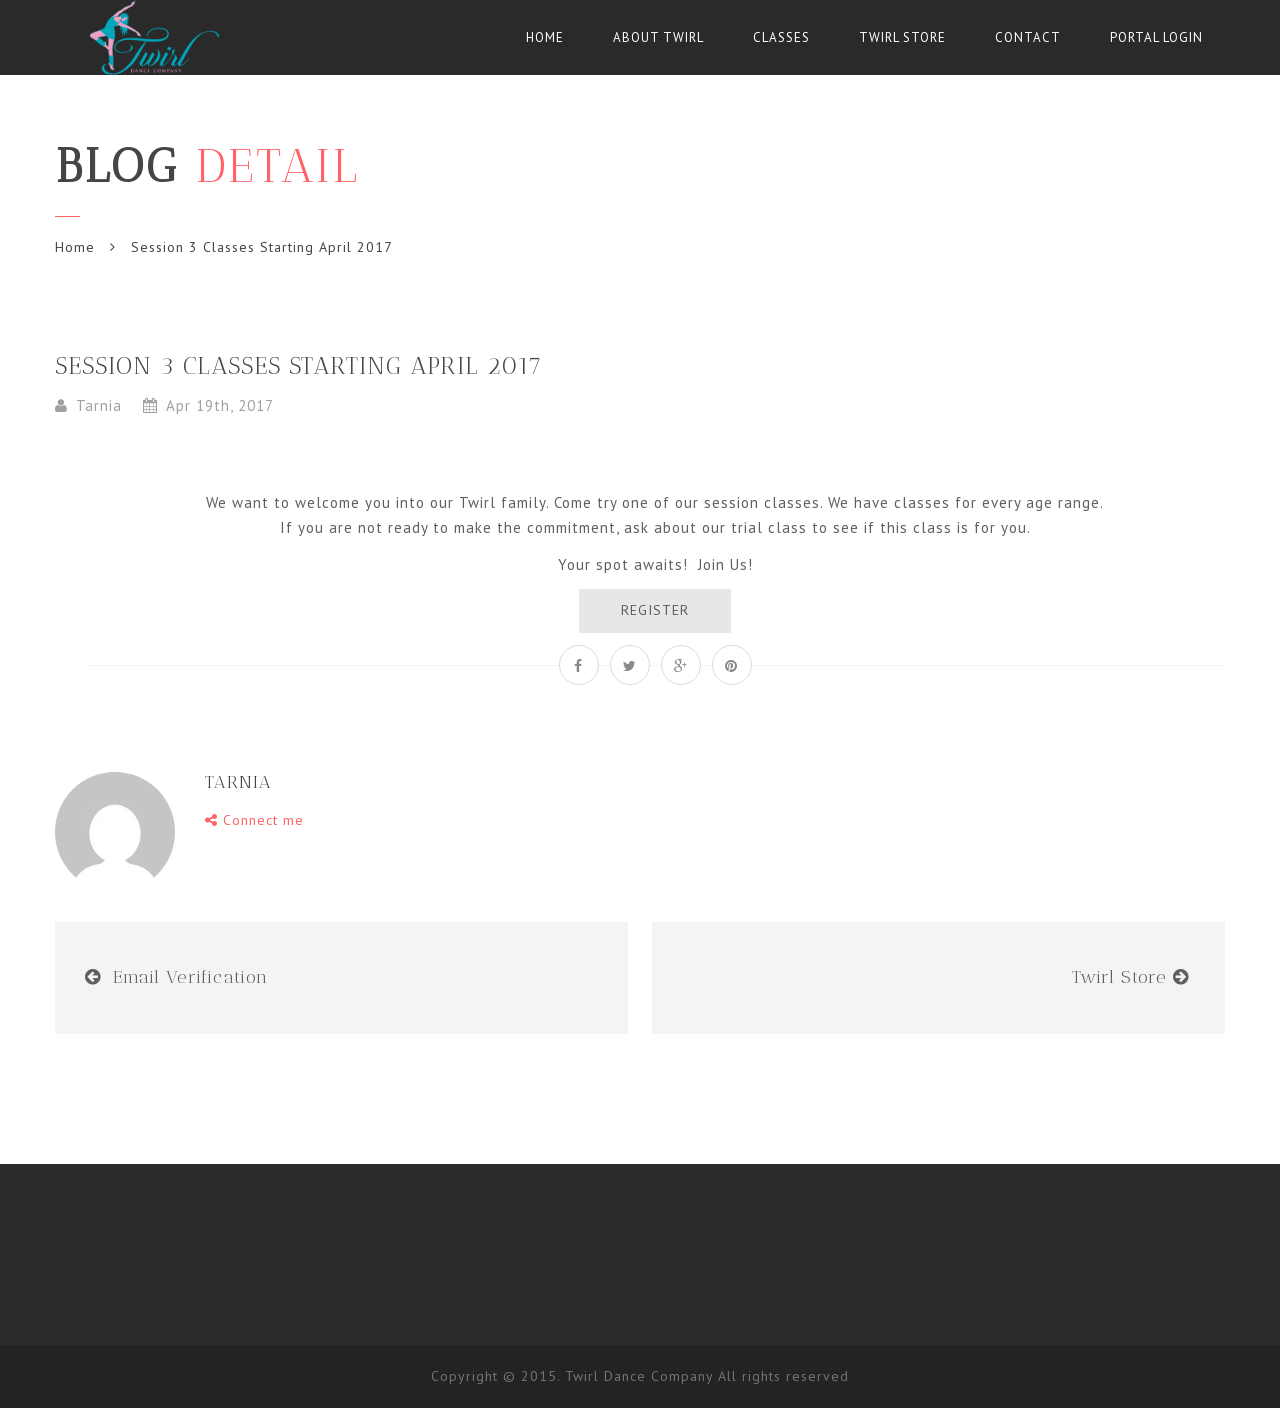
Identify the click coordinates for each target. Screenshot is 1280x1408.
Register (655, 610)
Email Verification (190, 977)
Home (545, 37)
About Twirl (658, 37)
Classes (781, 37)
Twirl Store (902, 37)
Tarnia (99, 405)
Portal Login (1156, 37)
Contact (1028, 37)
